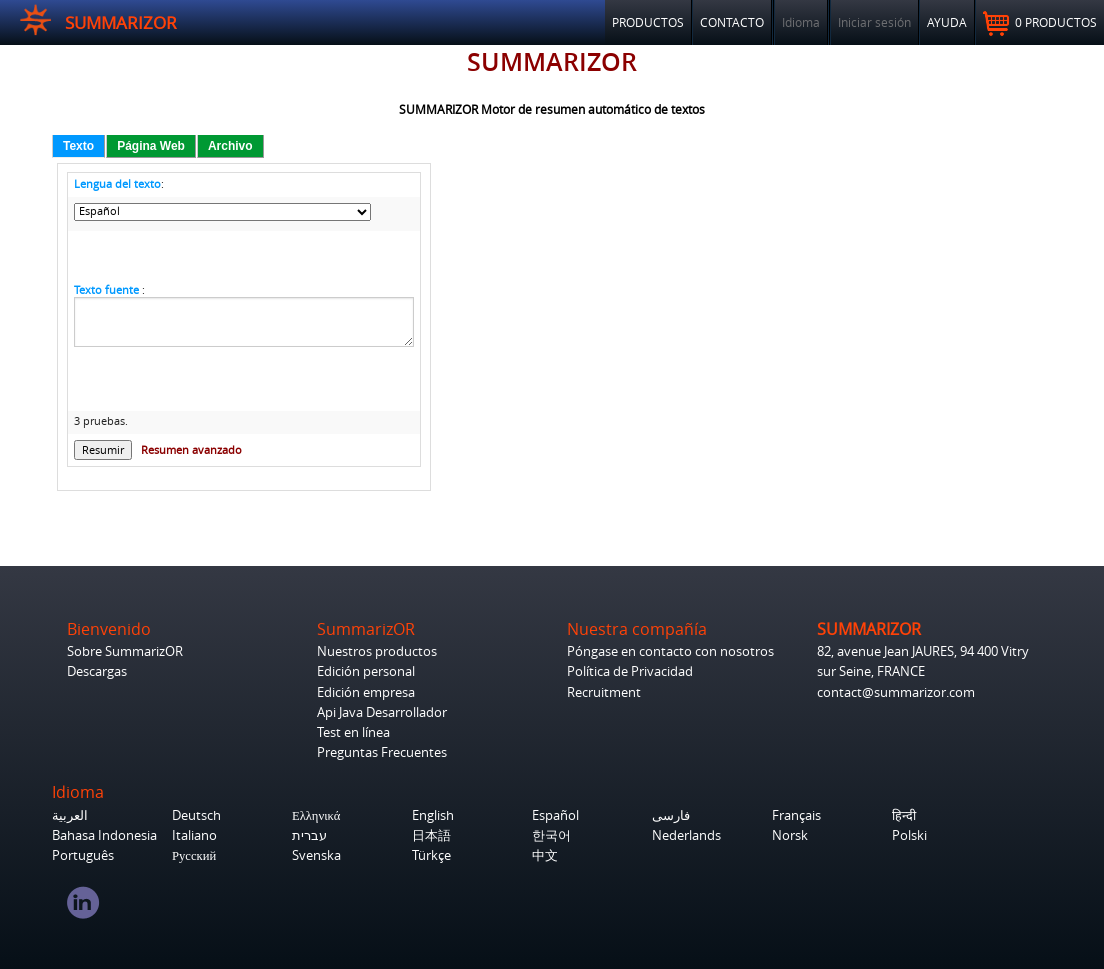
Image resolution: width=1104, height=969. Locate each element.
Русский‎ (194, 855)
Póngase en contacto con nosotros (670, 651)
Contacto (732, 22)
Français (796, 815)
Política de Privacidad (630, 671)
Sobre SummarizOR (125, 651)
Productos (648, 22)
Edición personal (366, 671)
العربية (70, 815)
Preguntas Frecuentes (382, 752)
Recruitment (604, 692)
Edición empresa (366, 692)
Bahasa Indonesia (104, 835)
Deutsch (196, 815)
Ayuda (947, 22)
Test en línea (353, 732)
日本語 (431, 835)
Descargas (97, 671)
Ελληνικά (316, 815)
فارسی (671, 815)
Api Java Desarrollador (382, 712)
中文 (545, 855)
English (433, 815)
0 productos (1040, 23)
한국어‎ (551, 835)
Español (555, 815)
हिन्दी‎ (904, 815)
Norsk (790, 835)
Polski (909, 835)
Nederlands (686, 835)
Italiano (194, 835)
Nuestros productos (377, 651)
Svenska (316, 855)
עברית (309, 835)
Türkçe (431, 855)
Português (83, 855)
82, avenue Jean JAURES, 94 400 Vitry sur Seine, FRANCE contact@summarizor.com (923, 671)
